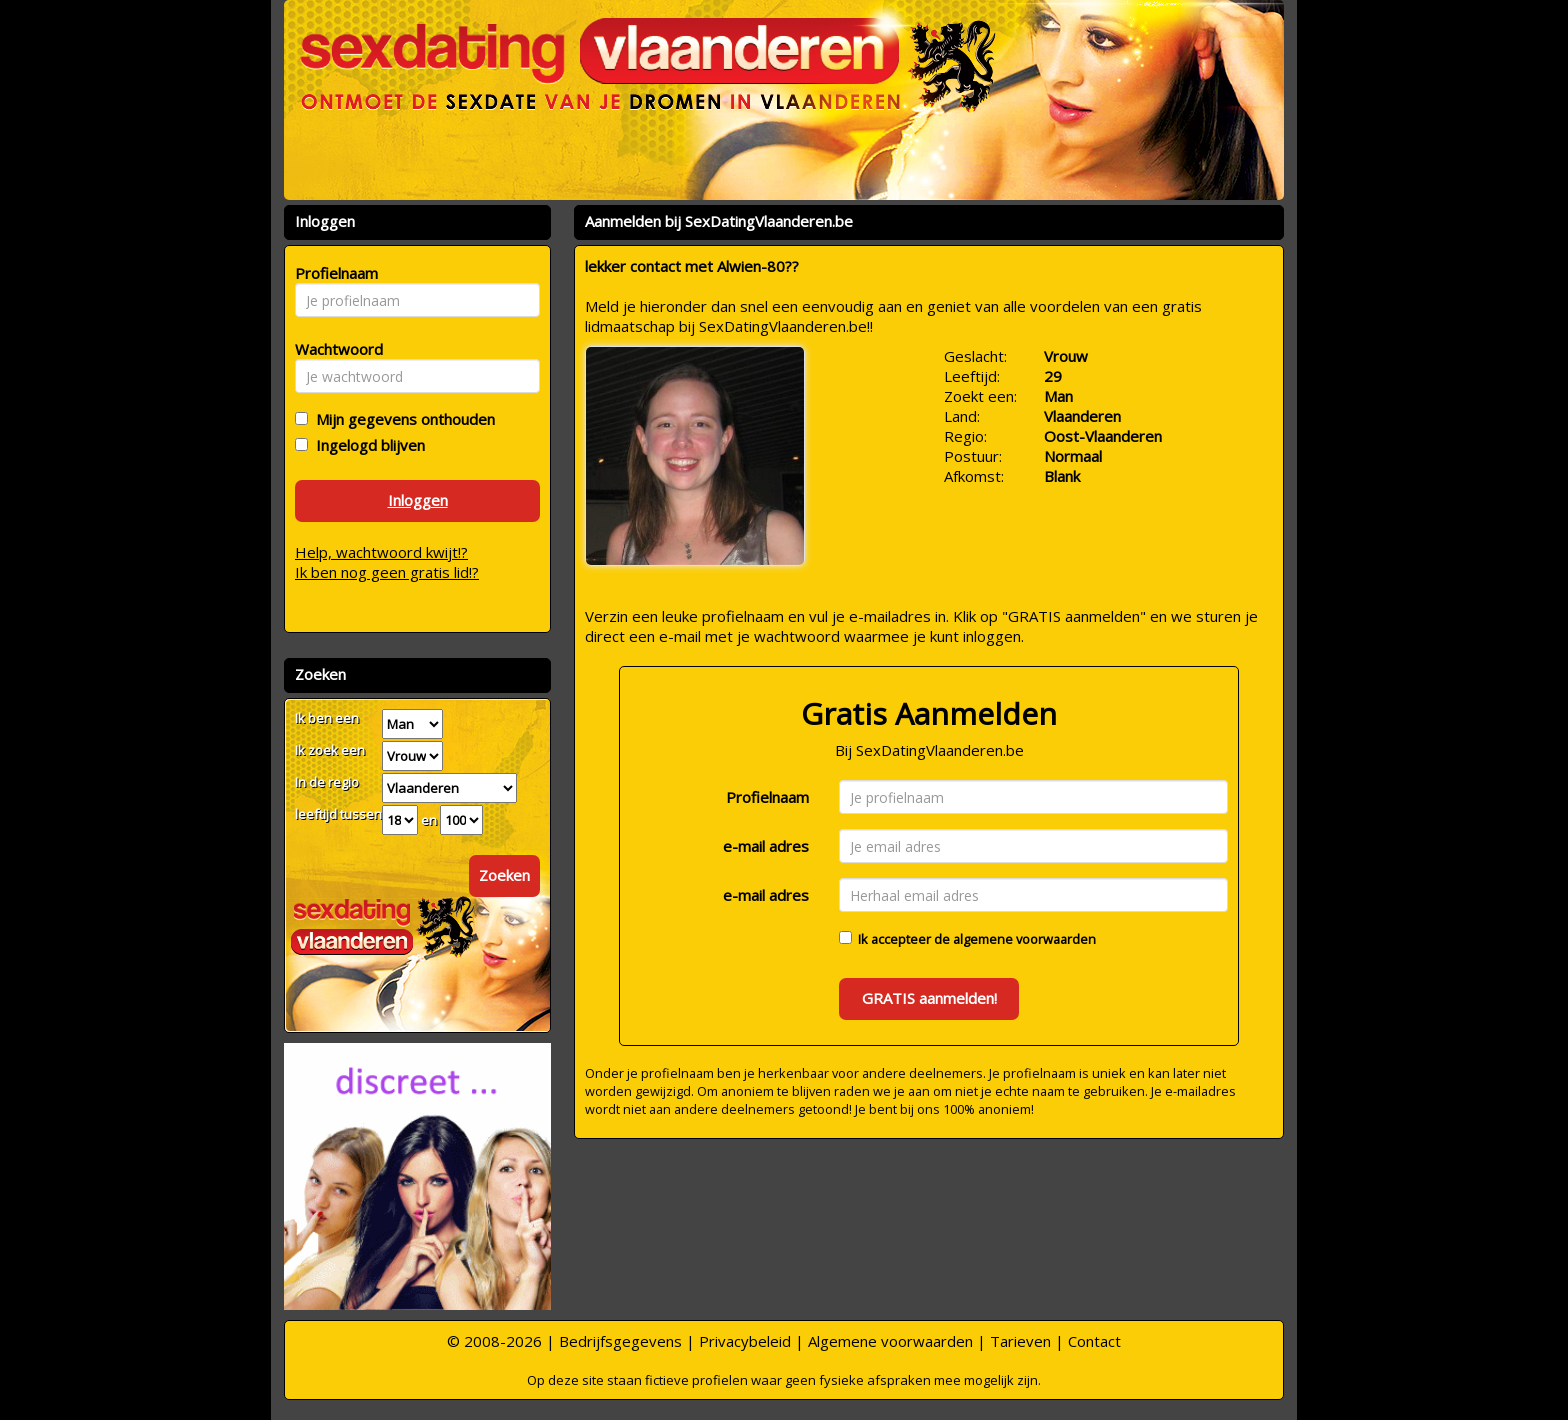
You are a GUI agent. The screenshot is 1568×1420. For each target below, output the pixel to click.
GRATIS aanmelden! (929, 998)
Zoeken (504, 875)
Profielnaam (767, 797)
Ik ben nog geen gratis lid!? (387, 572)
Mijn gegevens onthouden (401, 419)
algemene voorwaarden (1024, 939)
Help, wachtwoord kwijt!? (381, 552)
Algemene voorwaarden (890, 1341)
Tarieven (1020, 1341)
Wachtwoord (333, 349)
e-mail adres (766, 846)
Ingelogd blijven (366, 445)
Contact (1094, 1341)
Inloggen (418, 500)
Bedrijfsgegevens (620, 1341)
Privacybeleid (745, 1341)
